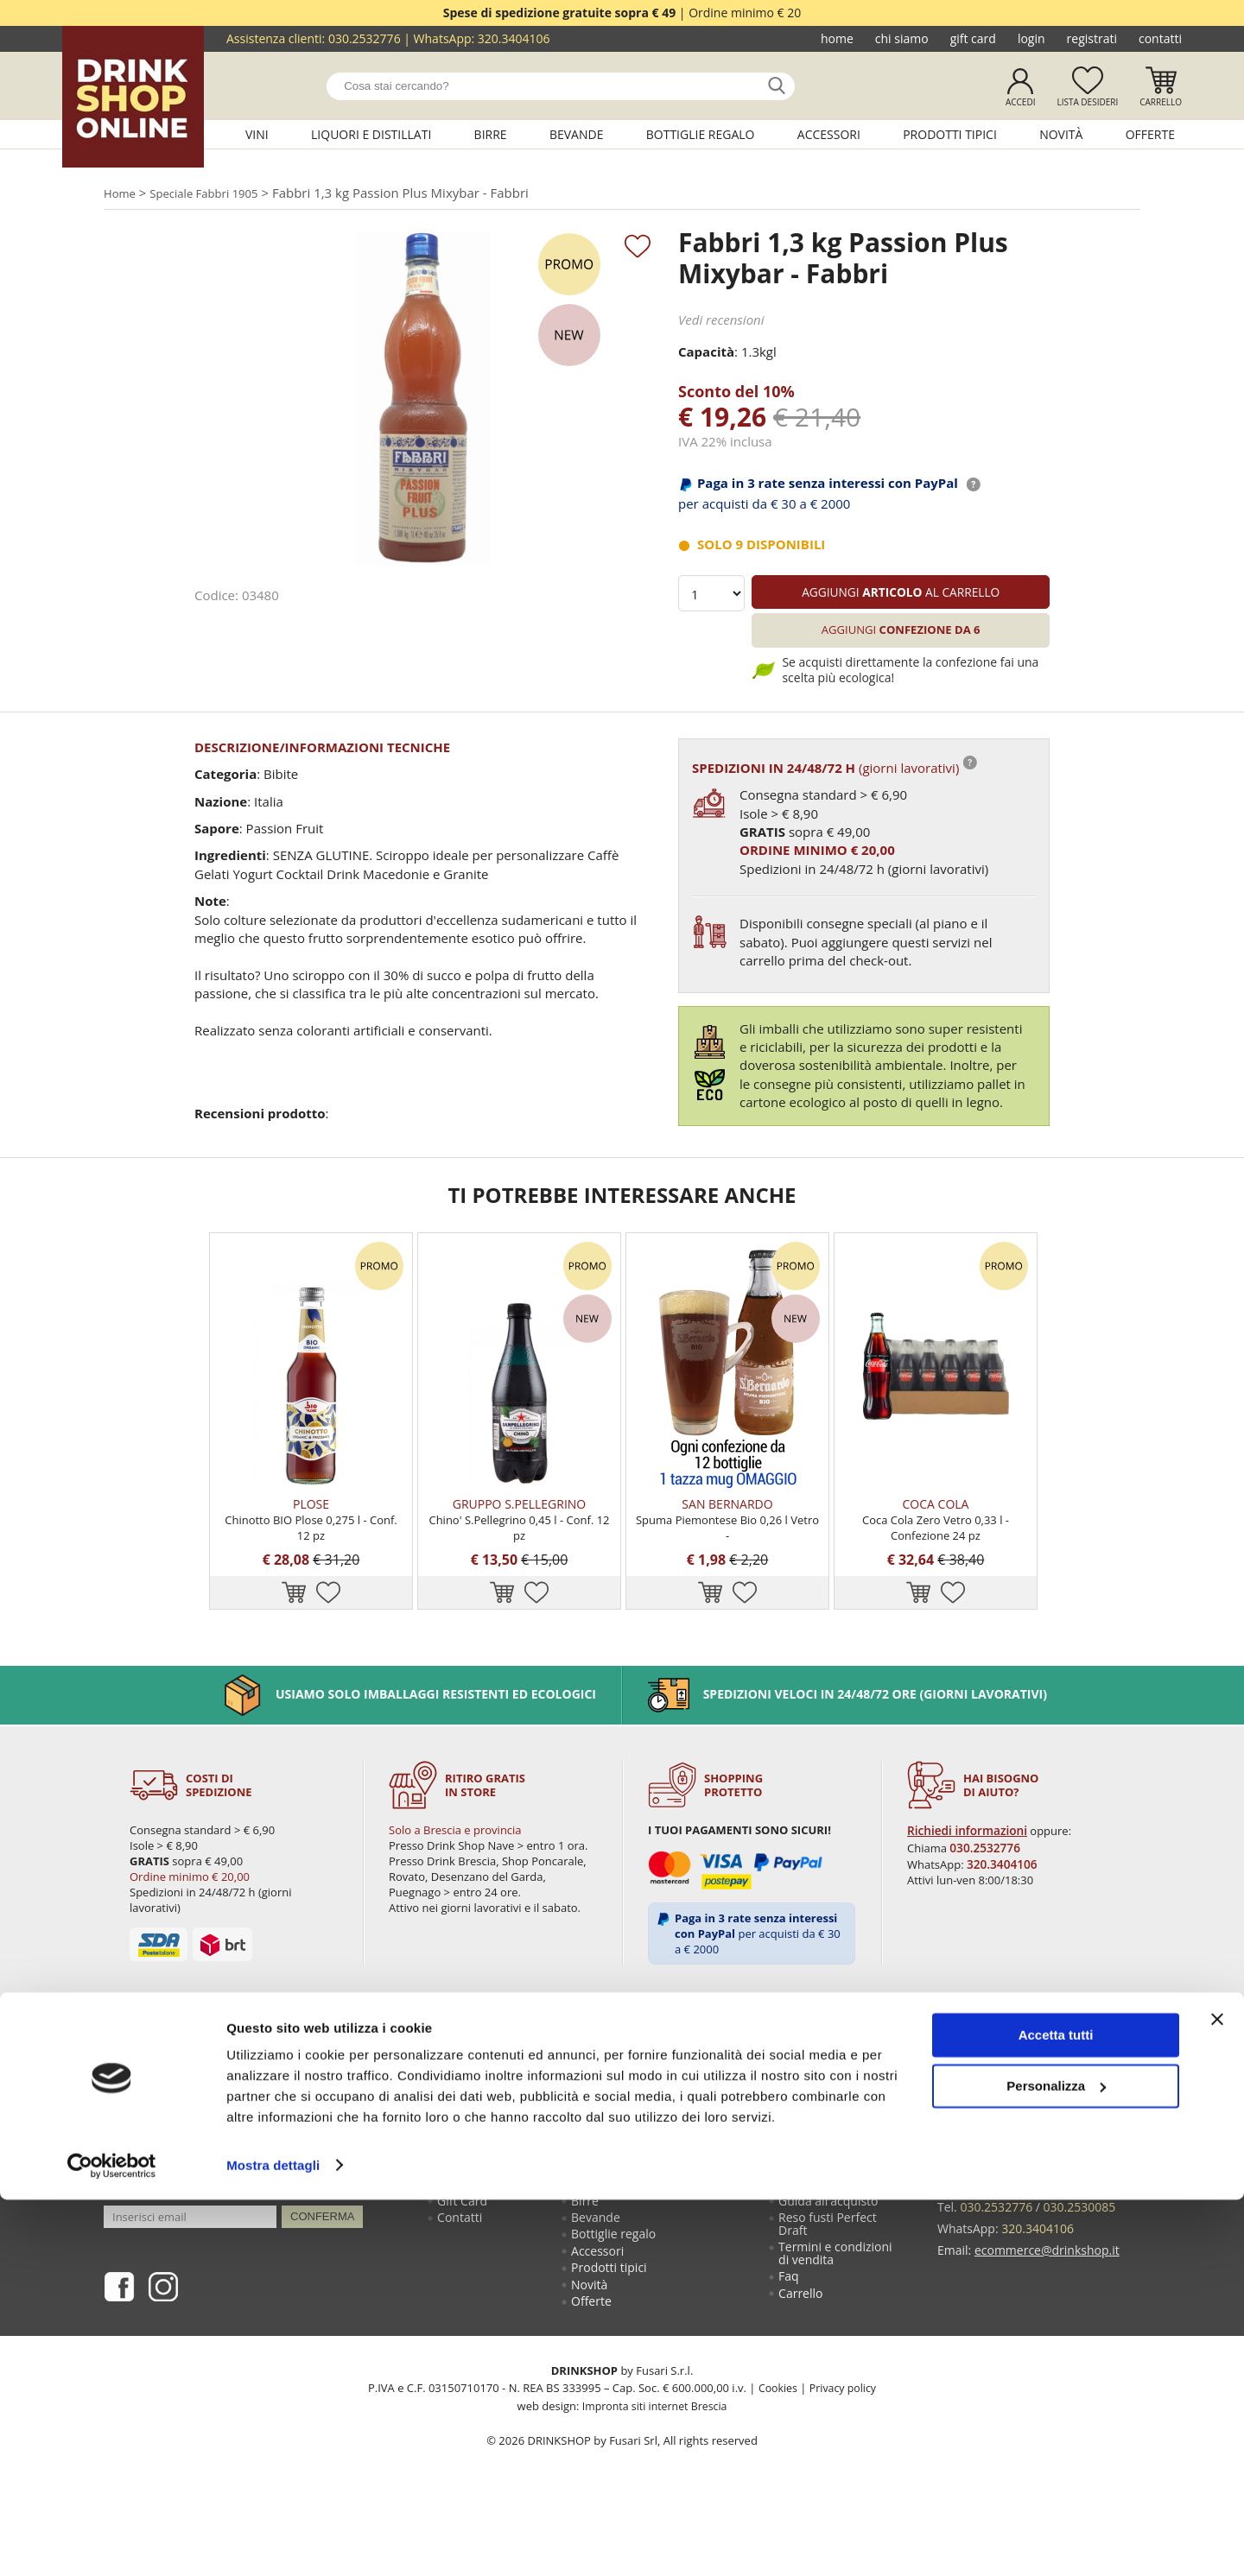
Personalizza (1056, 2462)
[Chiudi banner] (1217, 2396)
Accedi (1021, 102)
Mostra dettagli (273, 2542)
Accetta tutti (1056, 2412)
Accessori (828, 134)
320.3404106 (514, 38)
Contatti (1160, 38)
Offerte (1150, 134)
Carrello (1160, 102)
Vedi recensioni (721, 323)
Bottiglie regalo (700, 134)
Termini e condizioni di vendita (837, 2325)
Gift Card (973, 38)
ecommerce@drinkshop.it (1047, 2304)
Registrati (1092, 38)
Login (1031, 38)
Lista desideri (1087, 102)
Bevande (576, 134)
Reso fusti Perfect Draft (829, 2292)
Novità (1060, 134)
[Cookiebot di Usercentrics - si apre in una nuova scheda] (111, 2542)
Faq (790, 2351)
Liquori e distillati (371, 134)
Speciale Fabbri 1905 (217, 194)
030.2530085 (1080, 2266)
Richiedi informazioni (966, 1890)
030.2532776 (364, 38)
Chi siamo (902, 38)
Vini (257, 134)
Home (837, 38)
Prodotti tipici (950, 134)
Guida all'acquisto (829, 2266)
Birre (490, 134)
